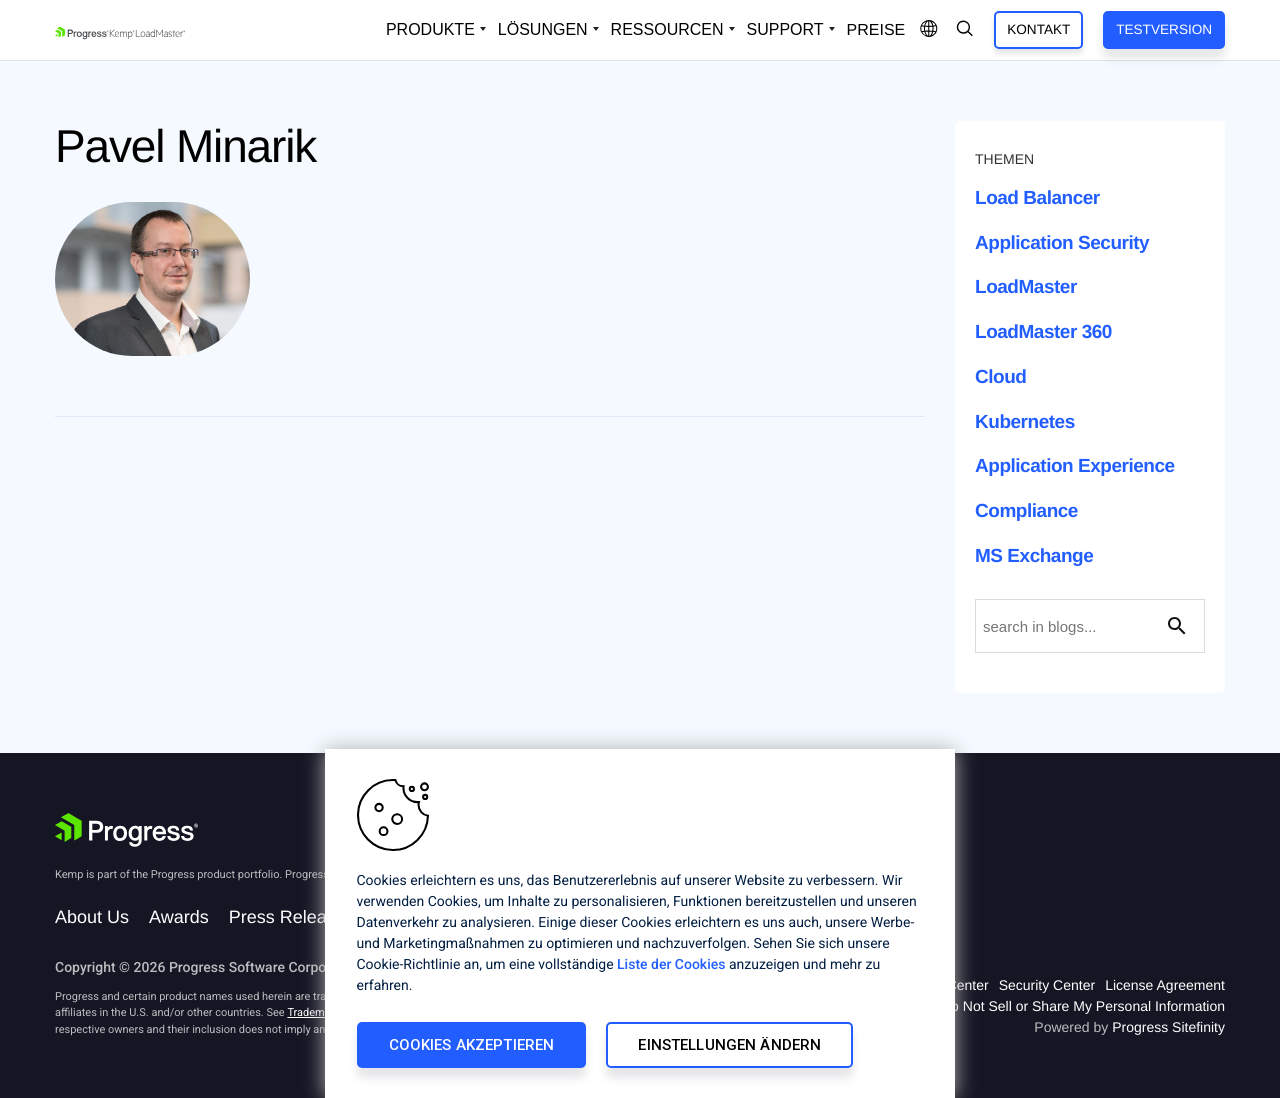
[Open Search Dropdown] (965, 30)
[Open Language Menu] (929, 30)
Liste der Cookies (671, 965)
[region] (640, 923)
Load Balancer (1037, 198)
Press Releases (292, 917)
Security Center (1047, 985)
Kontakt (1038, 29)
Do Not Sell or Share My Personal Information (1083, 1006)
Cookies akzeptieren (472, 1045)
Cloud (1000, 377)
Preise (876, 30)
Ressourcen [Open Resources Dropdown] (667, 29)
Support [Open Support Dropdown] (785, 29)
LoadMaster (1026, 287)
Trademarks (316, 1012)
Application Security (1062, 243)
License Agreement (1165, 985)
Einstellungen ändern (729, 1045)
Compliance (1026, 511)
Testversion (1164, 29)
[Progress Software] (127, 830)
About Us (92, 917)
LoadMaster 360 (1043, 332)
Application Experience (1075, 466)
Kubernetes (1025, 422)
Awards (179, 917)
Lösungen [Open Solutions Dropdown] (543, 29)
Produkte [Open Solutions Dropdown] (430, 29)
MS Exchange (1034, 556)
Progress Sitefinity (1168, 1027)
